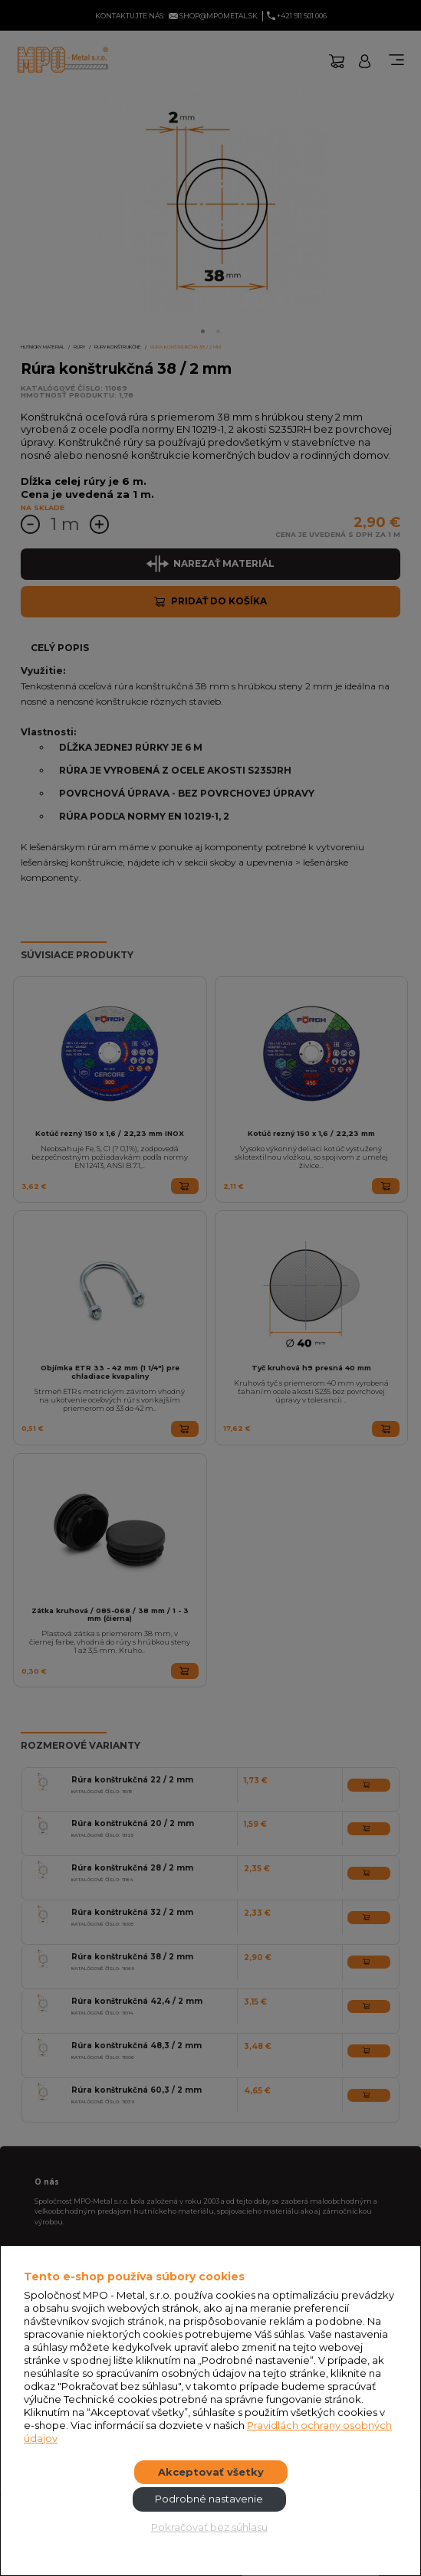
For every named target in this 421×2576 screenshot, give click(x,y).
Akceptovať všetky (211, 2472)
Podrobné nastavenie (209, 2499)
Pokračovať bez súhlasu (209, 2527)
